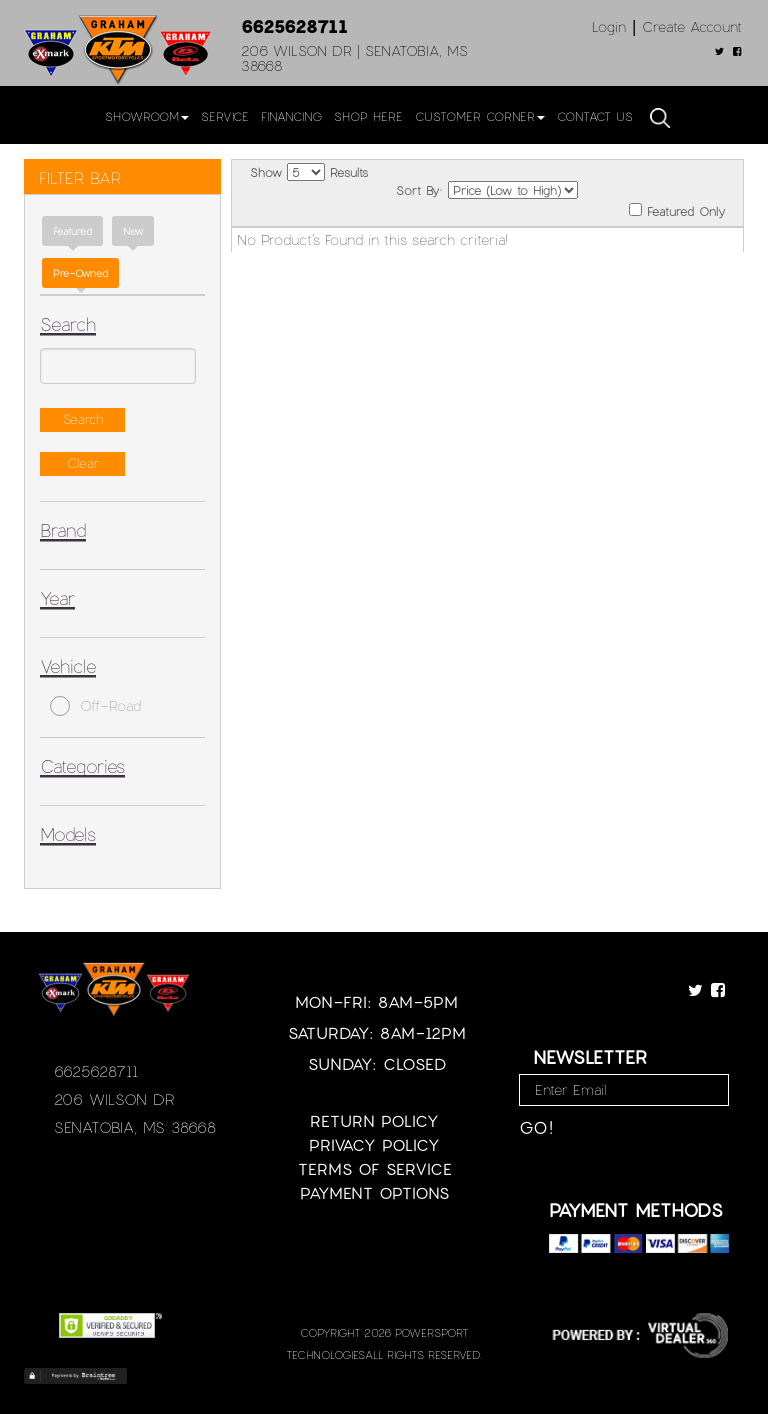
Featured (72, 231)
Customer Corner (480, 116)
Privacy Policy (374, 1144)
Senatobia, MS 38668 (135, 1127)
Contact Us (595, 116)
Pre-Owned (80, 273)
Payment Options (374, 1192)
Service (225, 116)
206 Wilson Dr (114, 1099)
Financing (291, 116)
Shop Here (368, 116)
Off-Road (95, 706)
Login (609, 26)
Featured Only (677, 210)
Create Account (692, 26)
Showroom (147, 116)
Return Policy (374, 1120)
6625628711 (294, 26)
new (133, 231)
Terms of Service (375, 1168)
